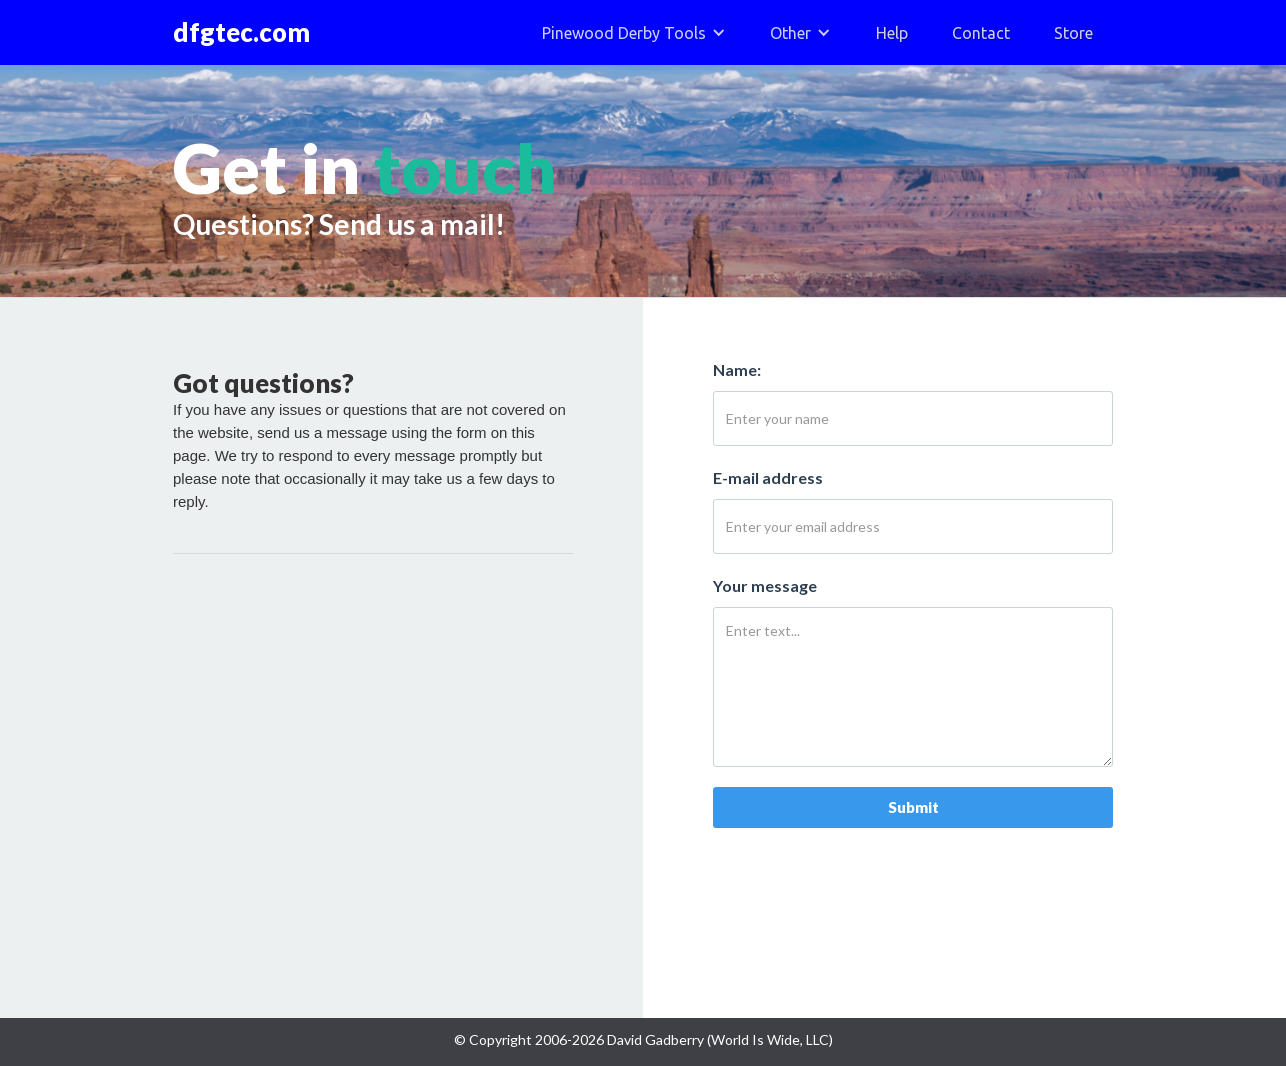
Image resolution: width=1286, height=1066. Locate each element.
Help (892, 33)
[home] (251, 32)
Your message (765, 585)
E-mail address (768, 477)
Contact (981, 33)
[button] (634, 32)
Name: (737, 369)
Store (1073, 33)
